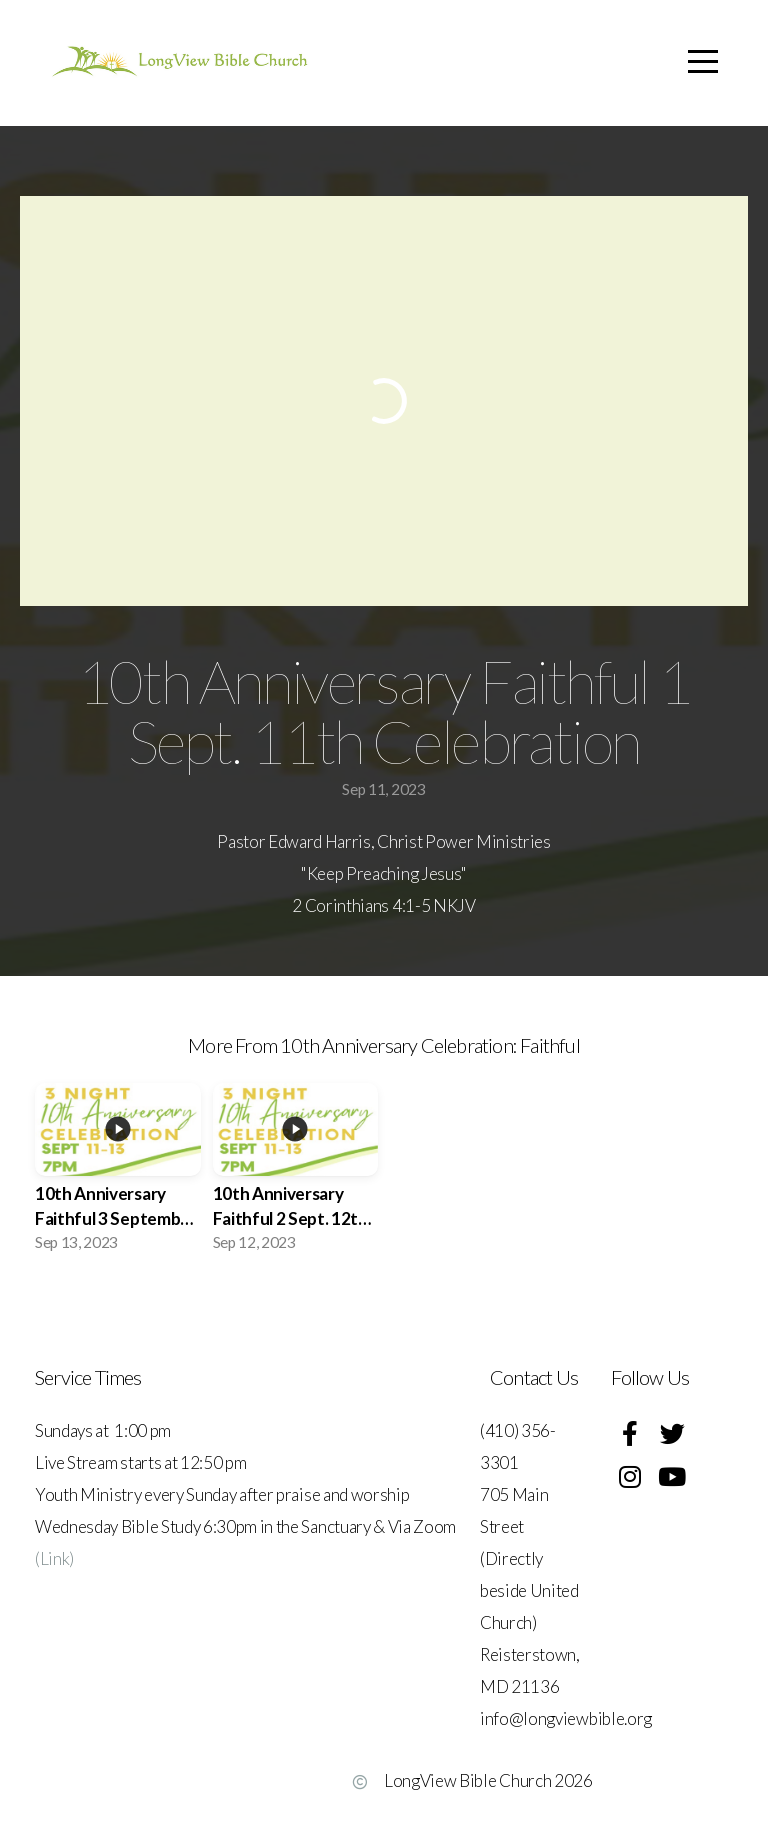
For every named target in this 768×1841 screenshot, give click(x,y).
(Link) (54, 1558)
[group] (118, 1173)
